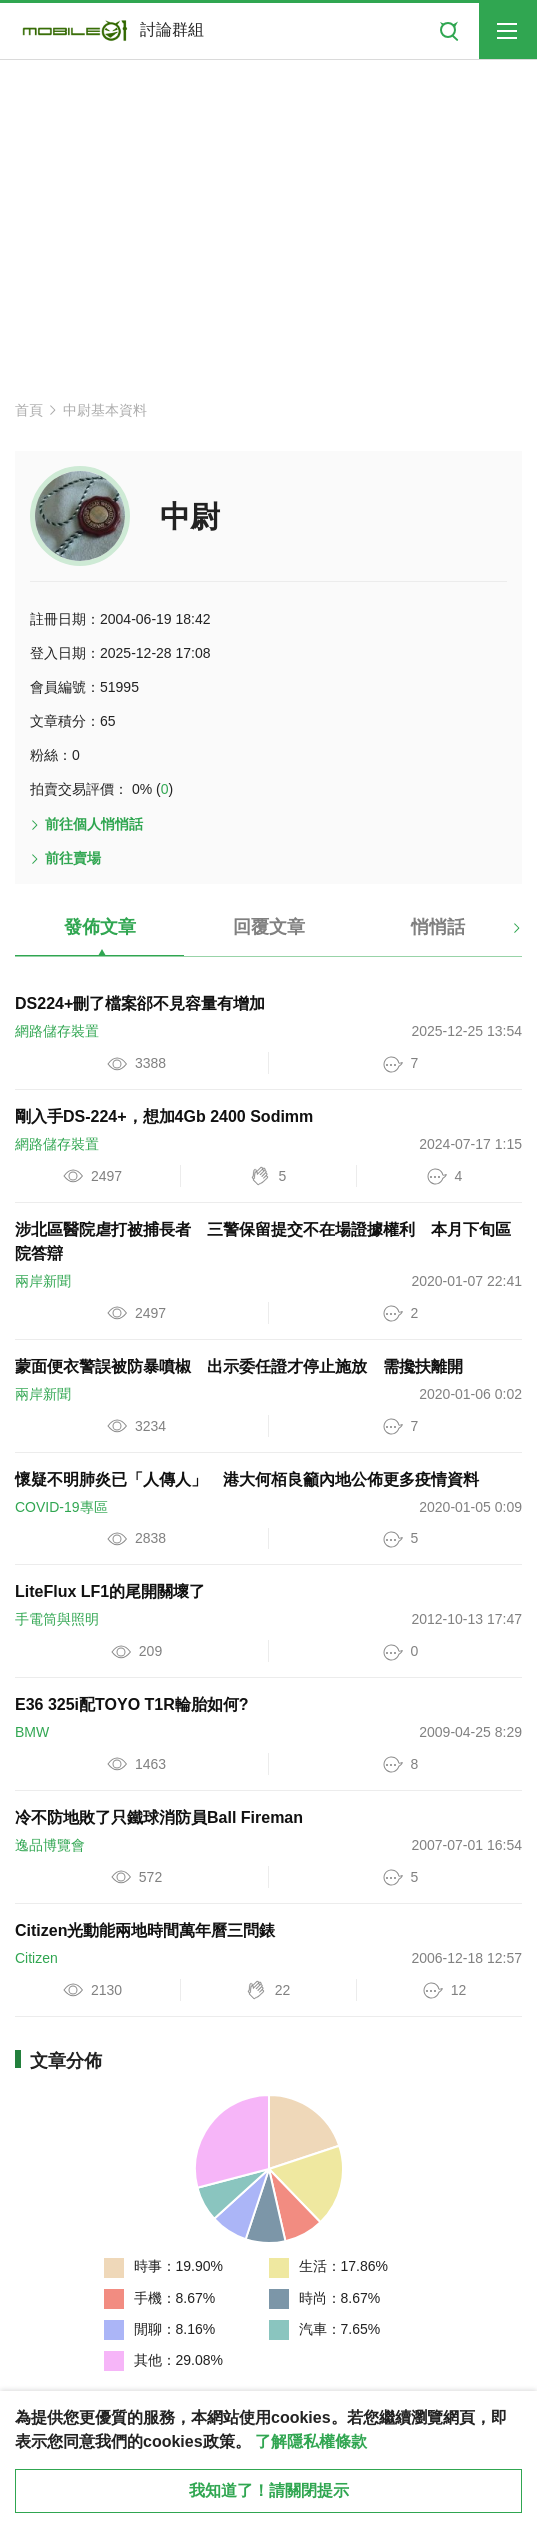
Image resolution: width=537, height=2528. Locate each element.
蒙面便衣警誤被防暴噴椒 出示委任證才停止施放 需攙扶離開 (239, 1366)
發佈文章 (100, 927)
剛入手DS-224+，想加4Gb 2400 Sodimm (164, 1116)
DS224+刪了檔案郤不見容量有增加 (140, 1003)
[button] (499, 935)
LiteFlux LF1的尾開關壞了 (110, 1591)
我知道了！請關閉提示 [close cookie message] (269, 2490)
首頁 (29, 410)
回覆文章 (269, 927)
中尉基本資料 (105, 410)
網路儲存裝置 (57, 1031)
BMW (32, 1732)
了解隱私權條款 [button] (311, 2441)
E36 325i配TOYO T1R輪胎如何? (132, 1704)
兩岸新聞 (43, 1281)
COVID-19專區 (61, 1507)
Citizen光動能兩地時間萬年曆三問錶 (145, 1930)
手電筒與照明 (57, 1619)
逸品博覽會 (50, 1845)
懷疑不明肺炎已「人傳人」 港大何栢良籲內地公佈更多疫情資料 (247, 1479)
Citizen (36, 1958)
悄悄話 (438, 927)
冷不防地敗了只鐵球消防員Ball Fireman (159, 1817)
